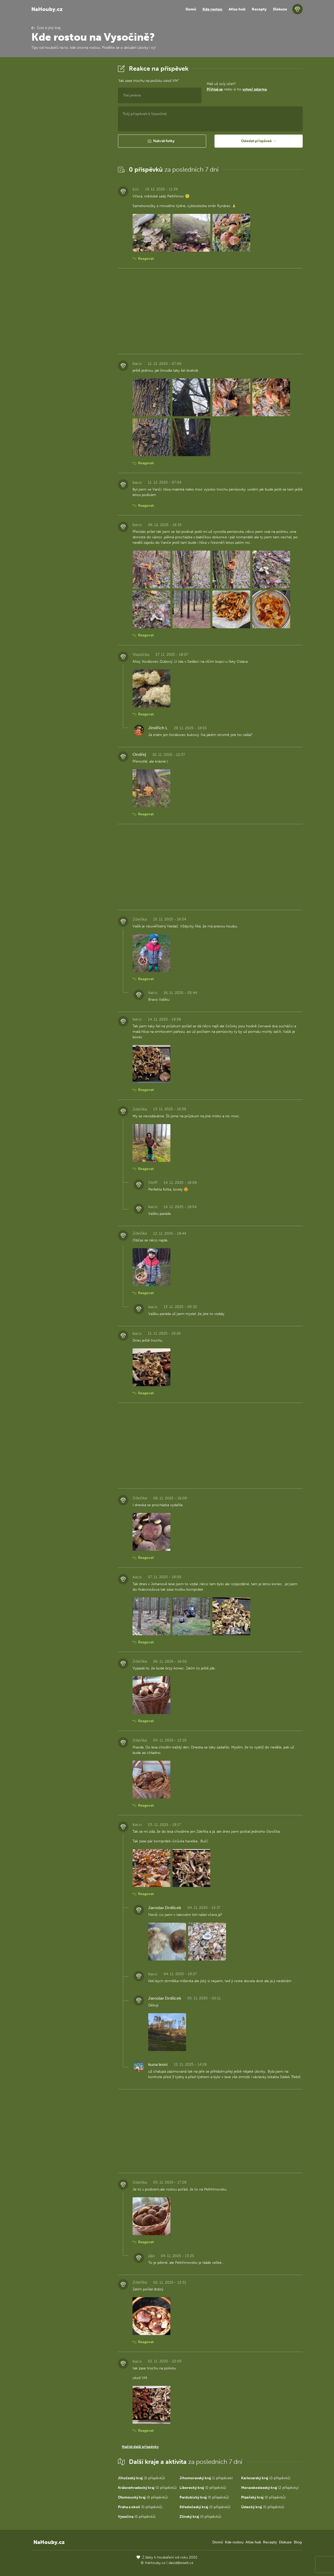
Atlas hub (237, 9)
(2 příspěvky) (270, 2487)
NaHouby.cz (47, 9)
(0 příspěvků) (141, 2478)
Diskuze (280, 9)
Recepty (259, 9)
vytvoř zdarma (254, 89)
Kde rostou (212, 9)
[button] (162, 141)
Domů (191, 9)
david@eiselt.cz (181, 2563)
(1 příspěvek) (206, 2478)
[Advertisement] (70, 141)
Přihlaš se (215, 89)
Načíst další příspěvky (140, 2447)
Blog (298, 2542)
